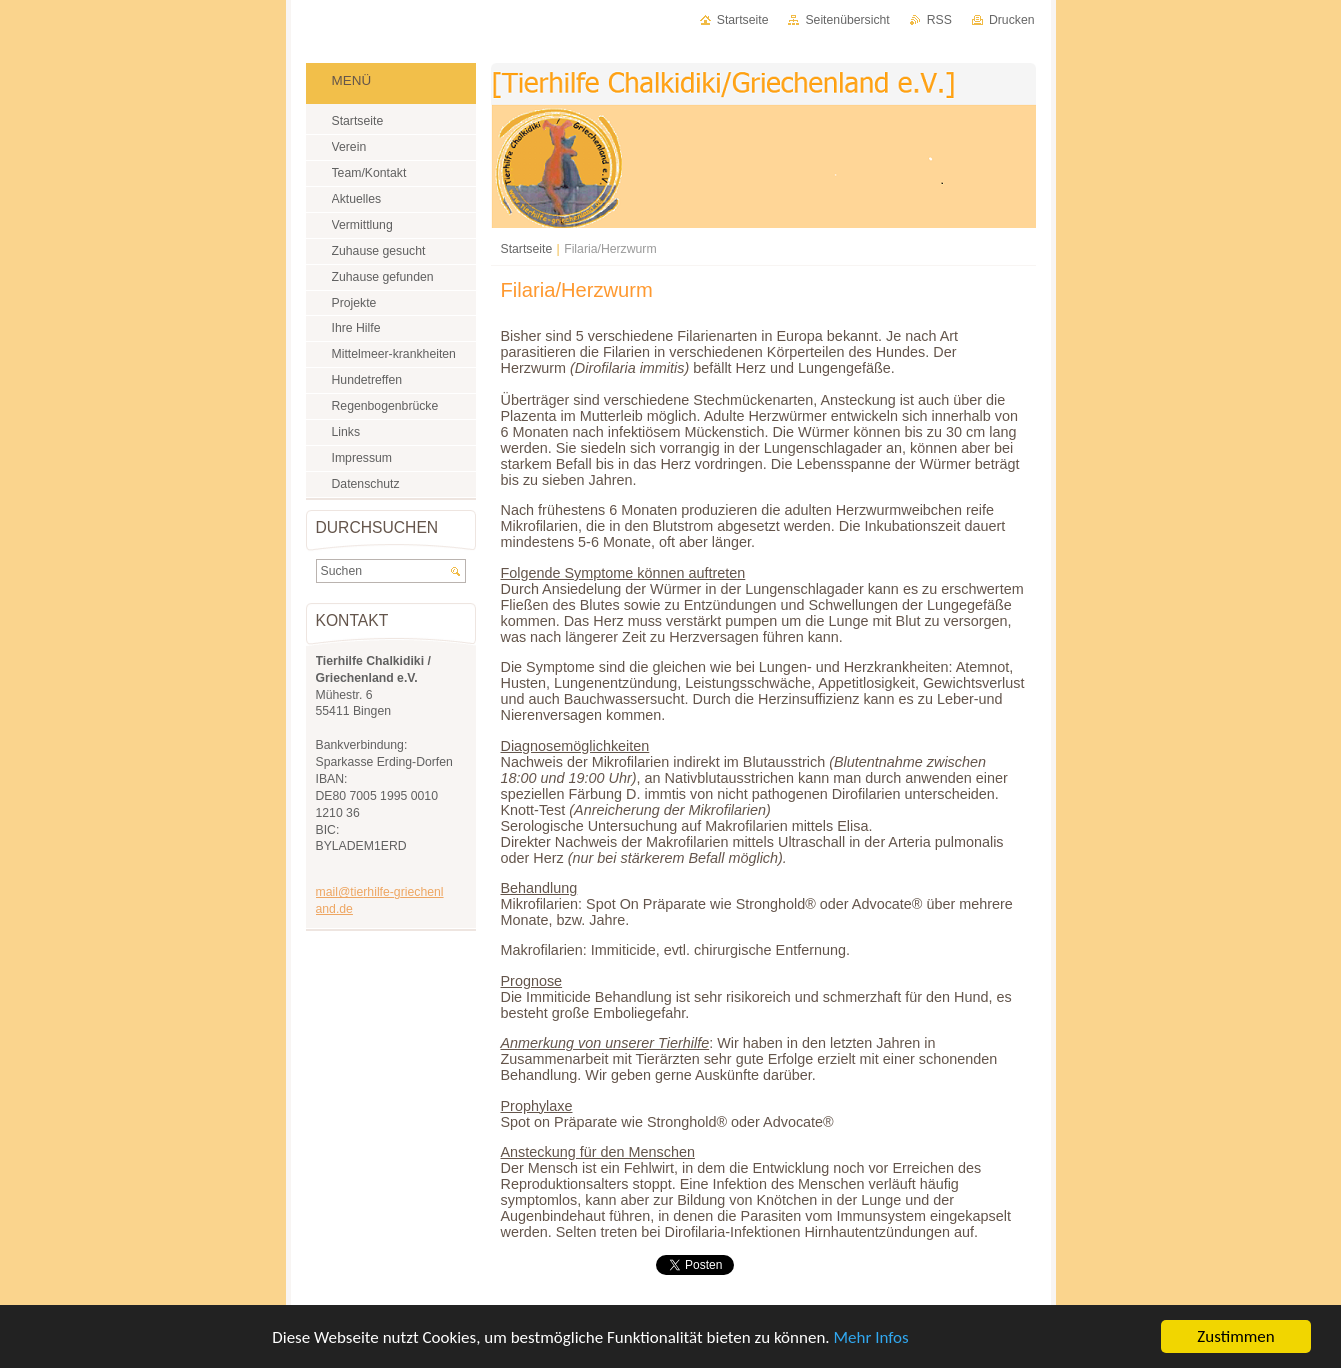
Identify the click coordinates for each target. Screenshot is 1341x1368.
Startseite (527, 249)
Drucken (1012, 20)
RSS (939, 20)
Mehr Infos (870, 1337)
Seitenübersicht (847, 20)
